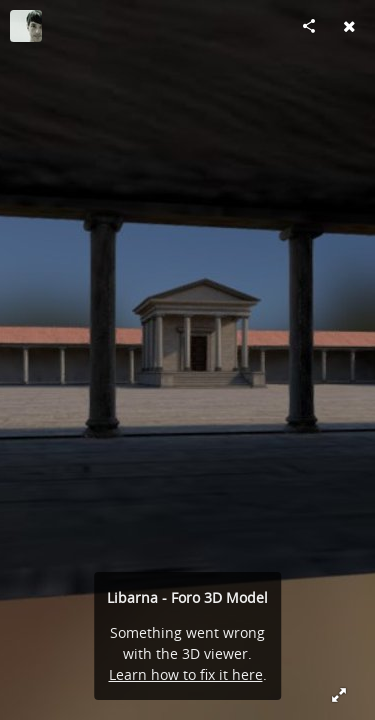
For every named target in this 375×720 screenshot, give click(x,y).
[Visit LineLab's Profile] (26, 26)
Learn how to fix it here (186, 674)
